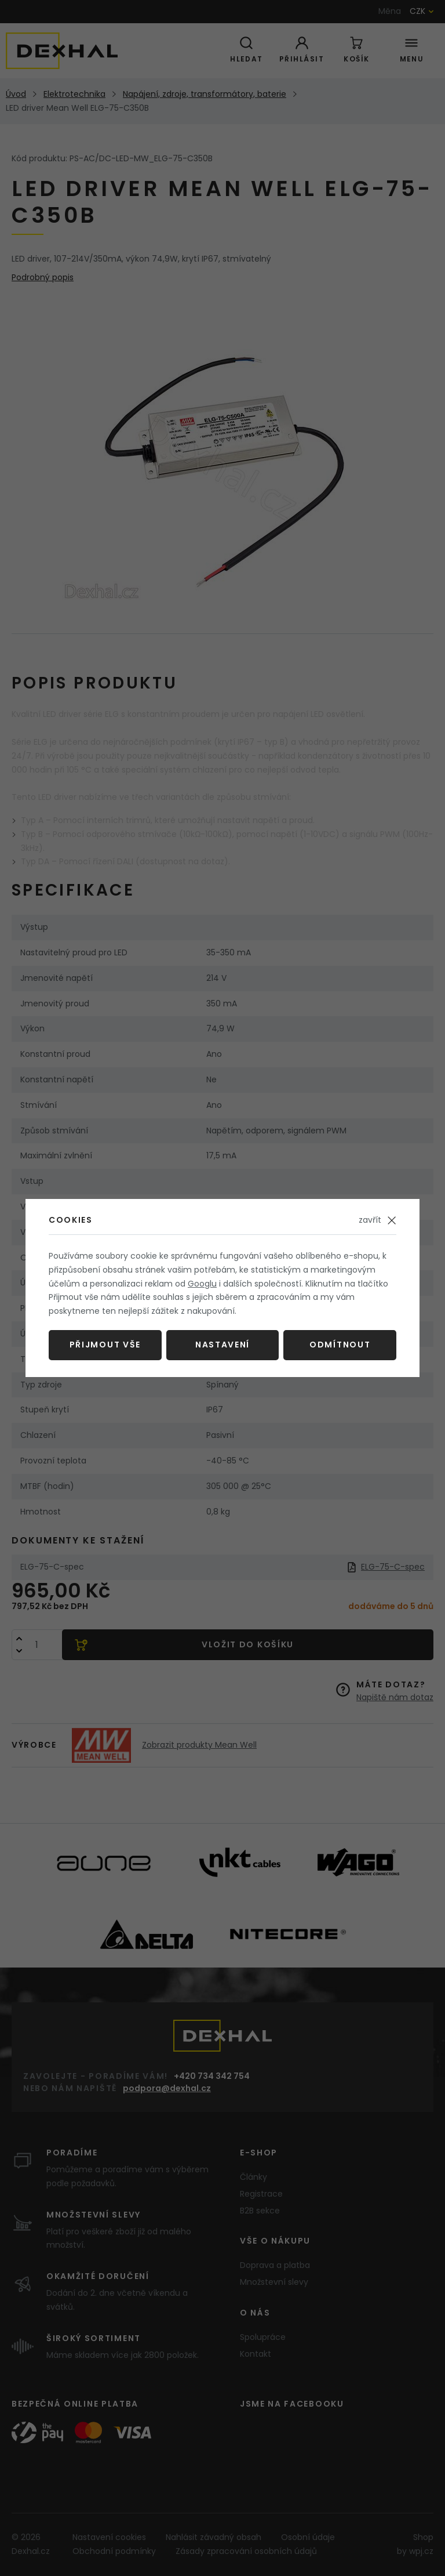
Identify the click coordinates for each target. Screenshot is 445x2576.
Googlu (202, 1283)
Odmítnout (339, 1344)
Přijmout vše (105, 1344)
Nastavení (222, 1344)
